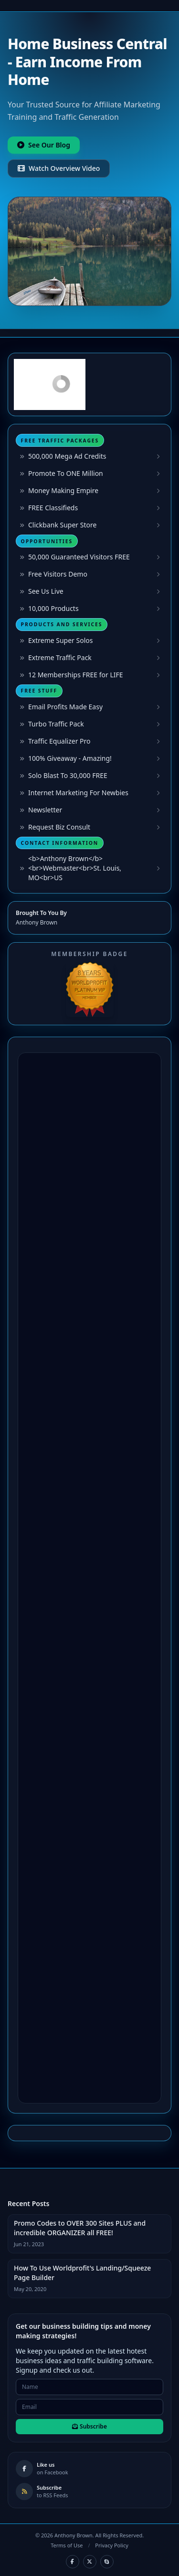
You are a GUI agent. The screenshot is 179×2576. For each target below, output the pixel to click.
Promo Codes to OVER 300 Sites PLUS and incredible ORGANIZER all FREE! (80, 2228)
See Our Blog (43, 144)
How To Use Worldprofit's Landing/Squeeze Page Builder (82, 2272)
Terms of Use (67, 2545)
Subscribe (89, 2426)
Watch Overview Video (59, 168)
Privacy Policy (111, 2545)
